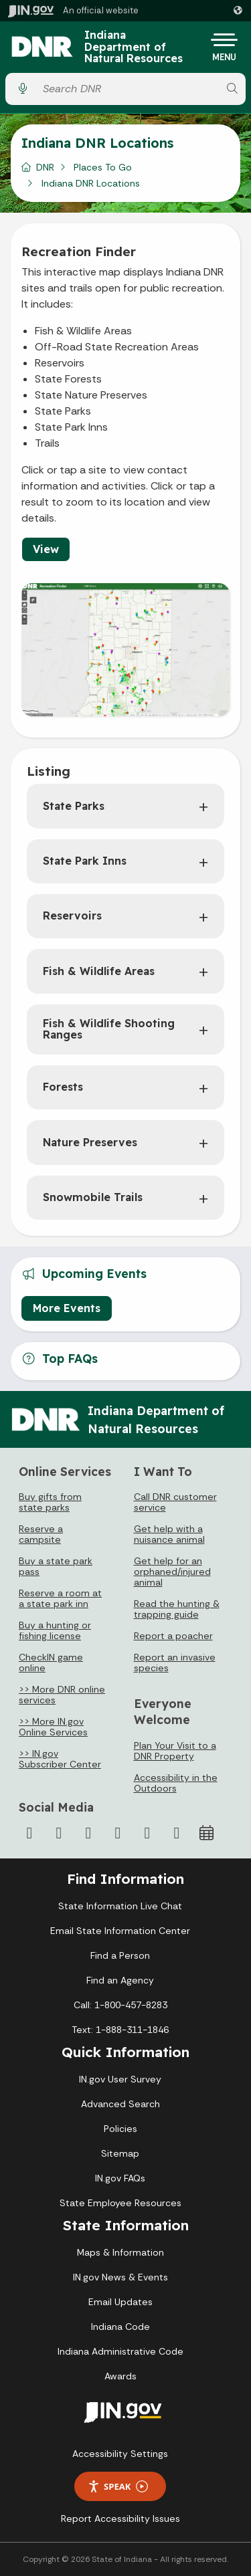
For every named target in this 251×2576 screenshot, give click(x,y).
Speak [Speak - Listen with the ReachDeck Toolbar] (118, 2486)
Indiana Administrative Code (120, 2351)
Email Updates (120, 2302)
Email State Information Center (120, 1931)
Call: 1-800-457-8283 (120, 2005)
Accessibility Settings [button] (120, 2454)
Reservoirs (72, 915)
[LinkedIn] (147, 1833)
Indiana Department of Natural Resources (133, 47)
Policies (120, 2129)
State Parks (73, 806)
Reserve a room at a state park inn (60, 1598)
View (46, 549)
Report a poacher (173, 1636)
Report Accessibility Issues (120, 2518)
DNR (45, 167)
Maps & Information (120, 2252)
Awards (120, 2376)
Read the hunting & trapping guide (177, 1609)
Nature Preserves (90, 1142)
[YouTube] (118, 1833)
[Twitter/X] (59, 1833)
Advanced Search (120, 2104)
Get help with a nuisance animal (169, 1534)
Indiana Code (120, 2327)
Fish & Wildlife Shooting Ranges (109, 1029)
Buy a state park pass (55, 1566)
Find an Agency (120, 1980)
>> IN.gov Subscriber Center (60, 1758)
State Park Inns (85, 860)
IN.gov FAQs (120, 2178)
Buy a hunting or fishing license (55, 1630)
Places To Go (103, 167)
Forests (63, 1086)
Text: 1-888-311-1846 (120, 2030)
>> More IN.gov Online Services (53, 1726)
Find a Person (120, 1955)
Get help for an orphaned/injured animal (172, 1571)
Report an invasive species (175, 1662)
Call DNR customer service (175, 1502)
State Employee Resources (120, 2203)
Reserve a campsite (41, 1534)
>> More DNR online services (62, 1694)
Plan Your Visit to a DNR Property (175, 1750)
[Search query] (127, 89)
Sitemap (120, 2153)
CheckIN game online (51, 1662)
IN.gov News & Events (120, 2277)
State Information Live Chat (120, 1906)
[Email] (176, 1833)
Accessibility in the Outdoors (176, 1783)
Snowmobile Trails (93, 1197)
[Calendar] (206, 1833)
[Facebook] (29, 1833)
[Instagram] (88, 1833)
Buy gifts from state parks (50, 1502)
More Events (66, 1308)
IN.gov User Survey (120, 2079)
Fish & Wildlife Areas (99, 971)
